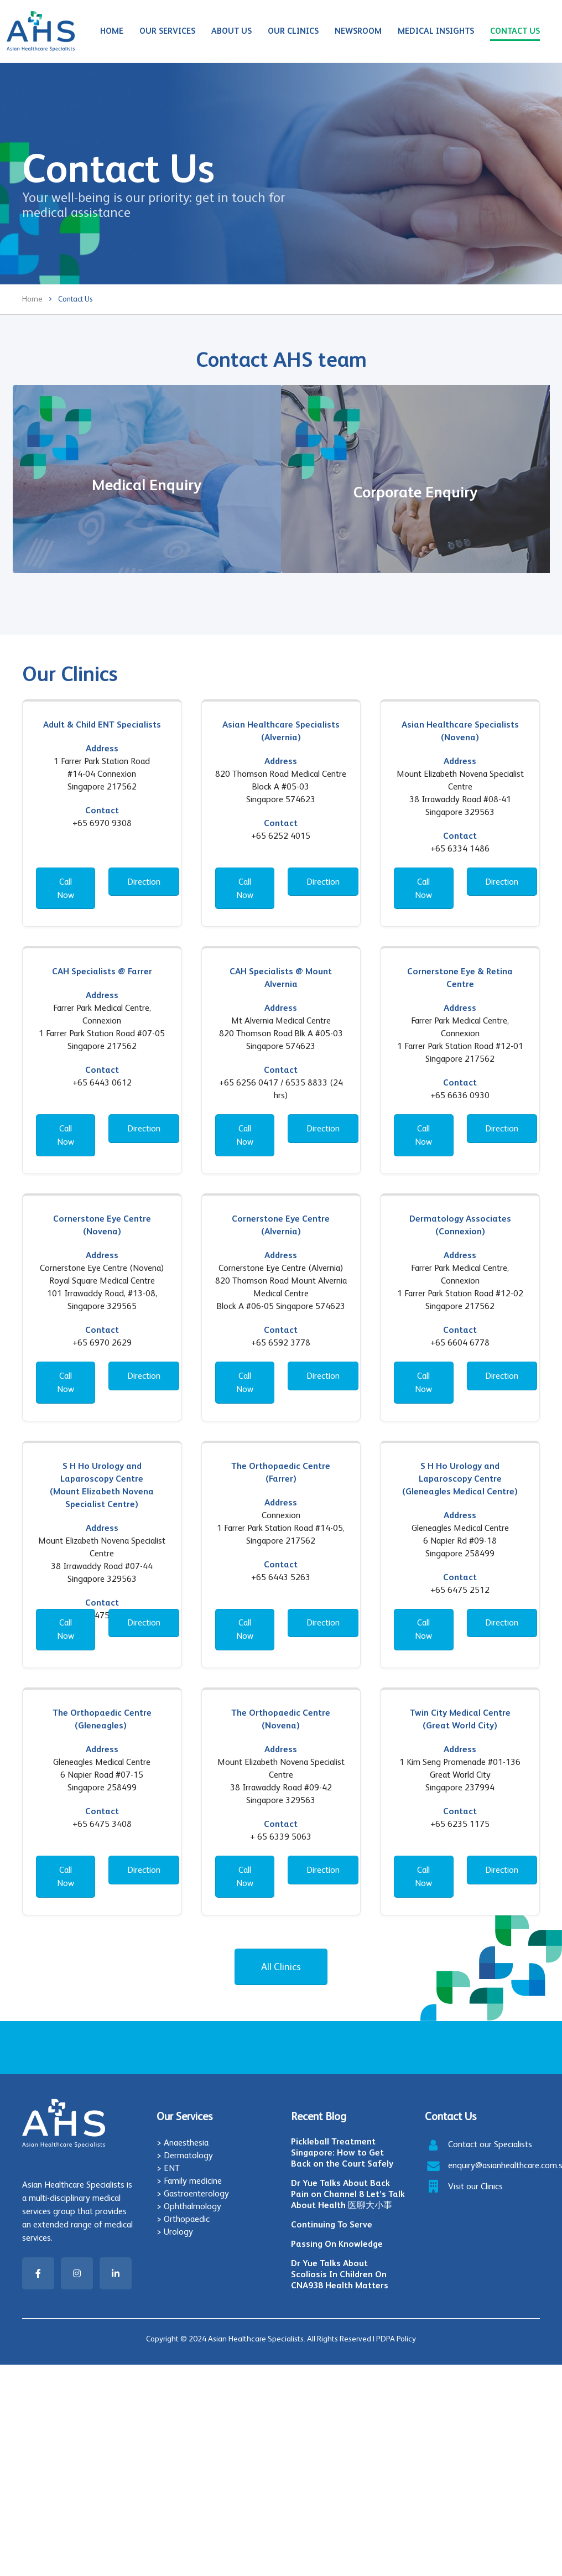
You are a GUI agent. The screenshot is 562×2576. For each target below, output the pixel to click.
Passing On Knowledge (337, 2244)
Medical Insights (436, 30)
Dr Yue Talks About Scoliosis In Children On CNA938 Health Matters (339, 2274)
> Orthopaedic (183, 2219)
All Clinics (281, 1966)
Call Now (65, 888)
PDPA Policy (396, 2338)
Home (111, 30)
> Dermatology (185, 2155)
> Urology (175, 2231)
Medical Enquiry (146, 485)
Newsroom (358, 30)
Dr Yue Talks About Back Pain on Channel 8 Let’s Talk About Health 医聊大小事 (348, 2194)
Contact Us (515, 30)
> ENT (168, 2168)
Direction (143, 881)
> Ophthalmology (189, 2206)
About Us (231, 30)
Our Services (167, 30)
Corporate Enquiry (415, 492)
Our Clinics (293, 30)
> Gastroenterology (193, 2193)
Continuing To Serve (331, 2224)
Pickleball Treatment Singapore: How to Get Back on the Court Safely (342, 2152)
